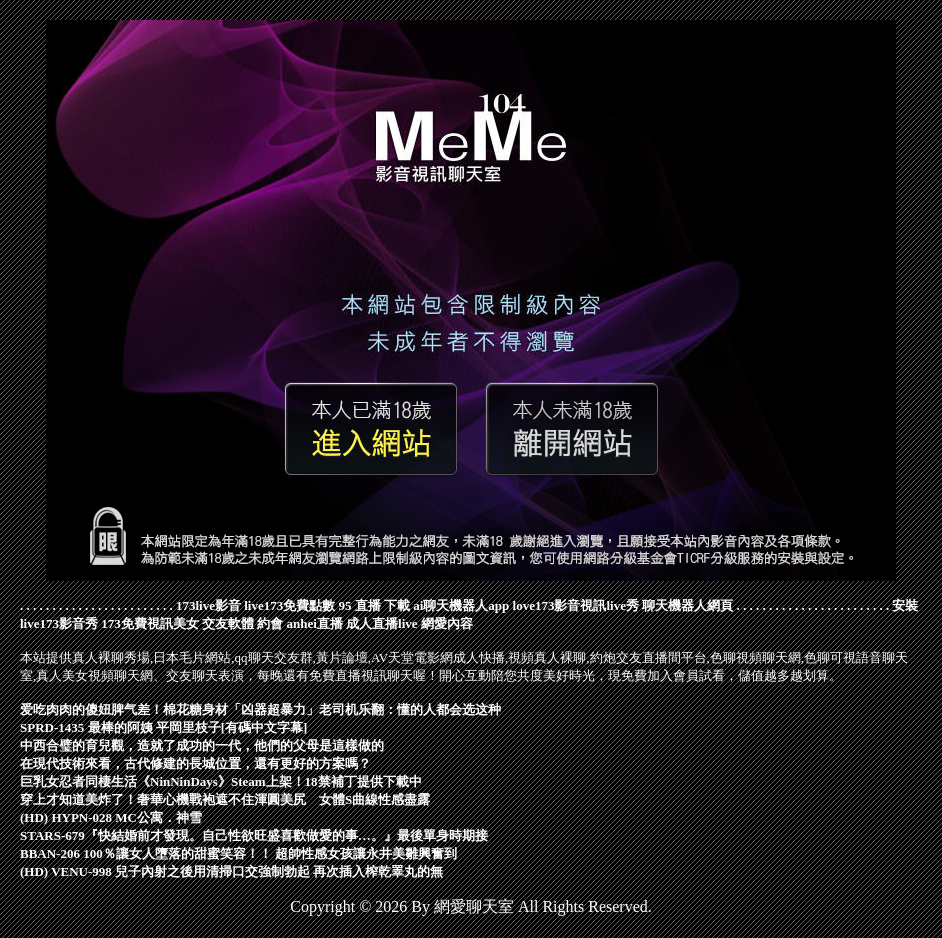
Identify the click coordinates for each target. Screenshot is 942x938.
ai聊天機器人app (461, 605)
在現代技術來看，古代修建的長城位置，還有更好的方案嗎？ (195, 763)
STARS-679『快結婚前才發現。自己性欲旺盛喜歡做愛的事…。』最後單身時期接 (254, 835)
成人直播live (382, 623)
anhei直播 (315, 623)
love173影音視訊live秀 (576, 605)
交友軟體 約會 (242, 623)
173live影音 (208, 605)
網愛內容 (447, 623)
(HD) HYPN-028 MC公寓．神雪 (111, 817)
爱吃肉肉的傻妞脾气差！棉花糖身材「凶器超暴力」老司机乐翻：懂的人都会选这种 (260, 709)
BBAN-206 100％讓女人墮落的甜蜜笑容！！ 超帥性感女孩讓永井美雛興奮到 (238, 853)
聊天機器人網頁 (687, 605)
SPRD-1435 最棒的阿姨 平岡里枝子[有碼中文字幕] (163, 727)
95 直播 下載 (375, 605)
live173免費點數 (289, 605)
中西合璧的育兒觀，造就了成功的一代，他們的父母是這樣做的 (202, 745)
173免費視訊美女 (150, 623)
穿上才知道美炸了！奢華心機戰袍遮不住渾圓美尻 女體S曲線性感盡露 (225, 799)
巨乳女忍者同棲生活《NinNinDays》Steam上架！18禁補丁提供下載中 (221, 781)
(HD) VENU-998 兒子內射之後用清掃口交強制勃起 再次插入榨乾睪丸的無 (231, 871)
